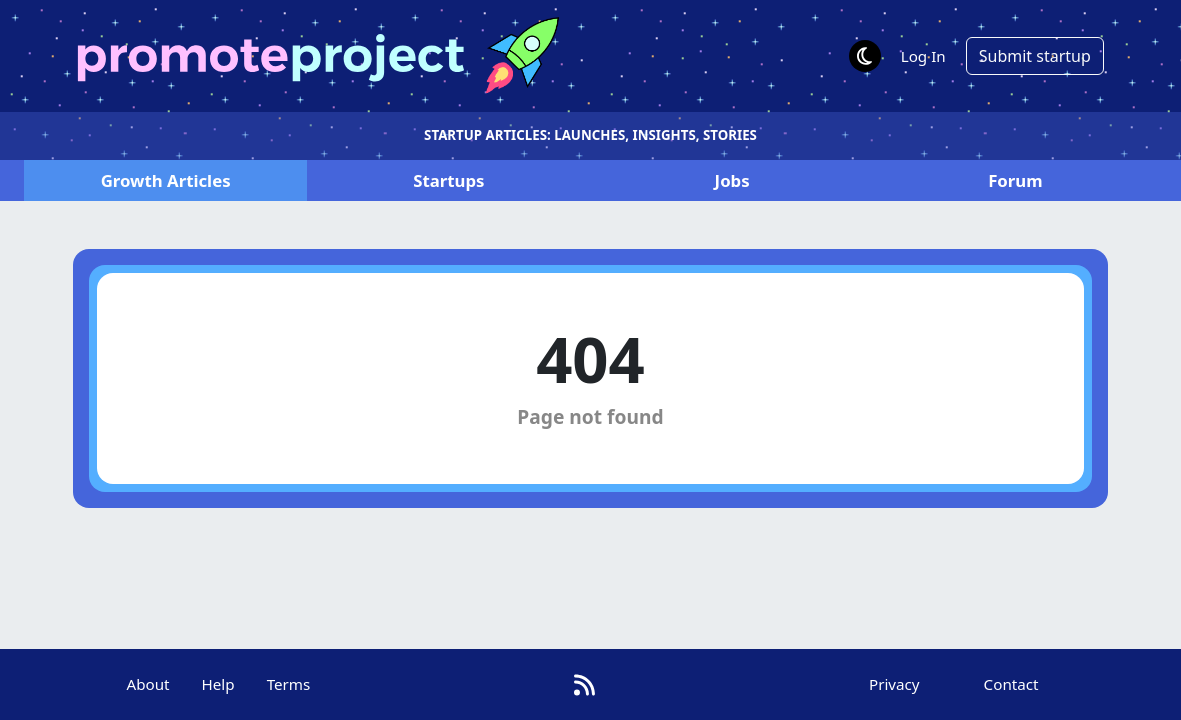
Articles (166, 180)
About (147, 684)
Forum (1015, 180)
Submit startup (1035, 56)
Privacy (894, 684)
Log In (923, 56)
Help (218, 684)
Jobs (732, 180)
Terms (289, 684)
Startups (448, 180)
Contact (1011, 684)
